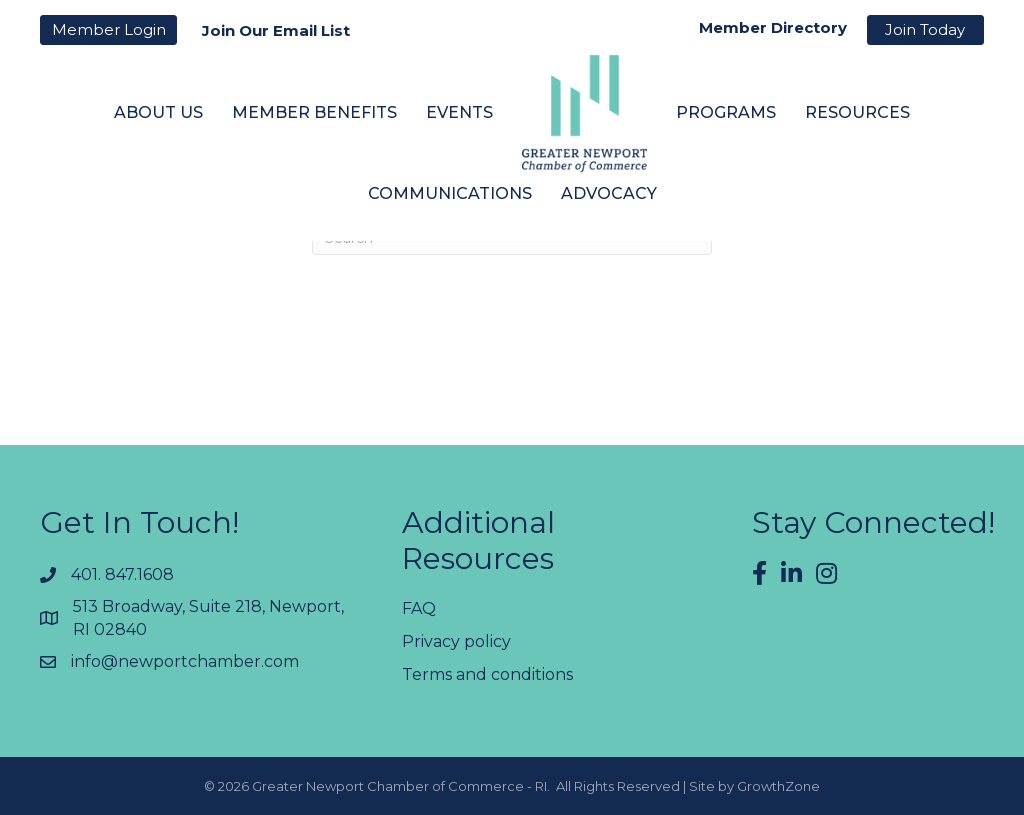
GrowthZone (778, 786)
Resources (857, 112)
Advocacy (609, 193)
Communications (450, 193)
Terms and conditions (487, 674)
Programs (726, 112)
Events (459, 112)
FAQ (419, 608)
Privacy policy (456, 641)
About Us (158, 112)
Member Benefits (314, 112)
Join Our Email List (276, 30)
